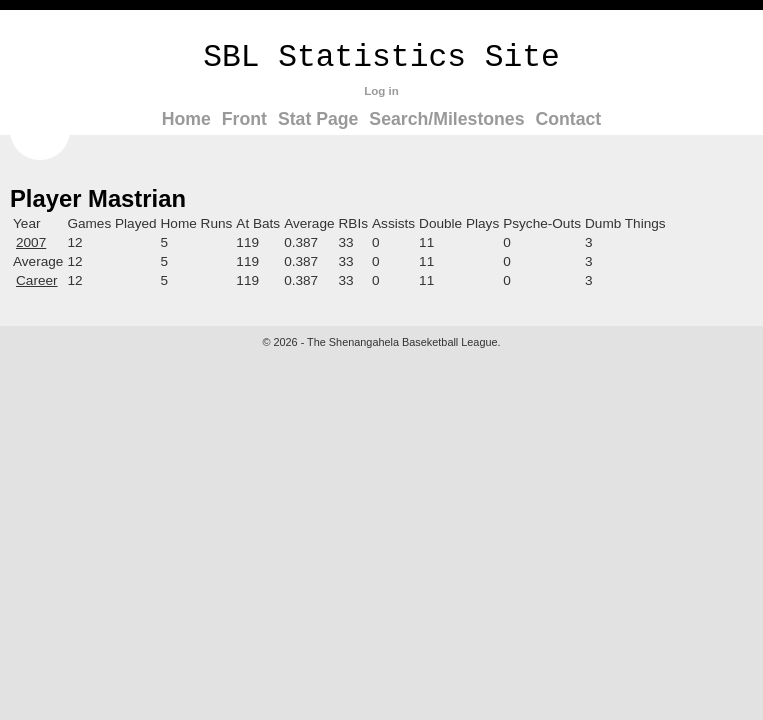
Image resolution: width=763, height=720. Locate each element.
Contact (568, 119)
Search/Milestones (446, 119)
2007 (31, 242)
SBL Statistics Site (381, 57)
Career (37, 280)
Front (244, 119)
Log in (381, 91)
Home (186, 119)
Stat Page (318, 119)
